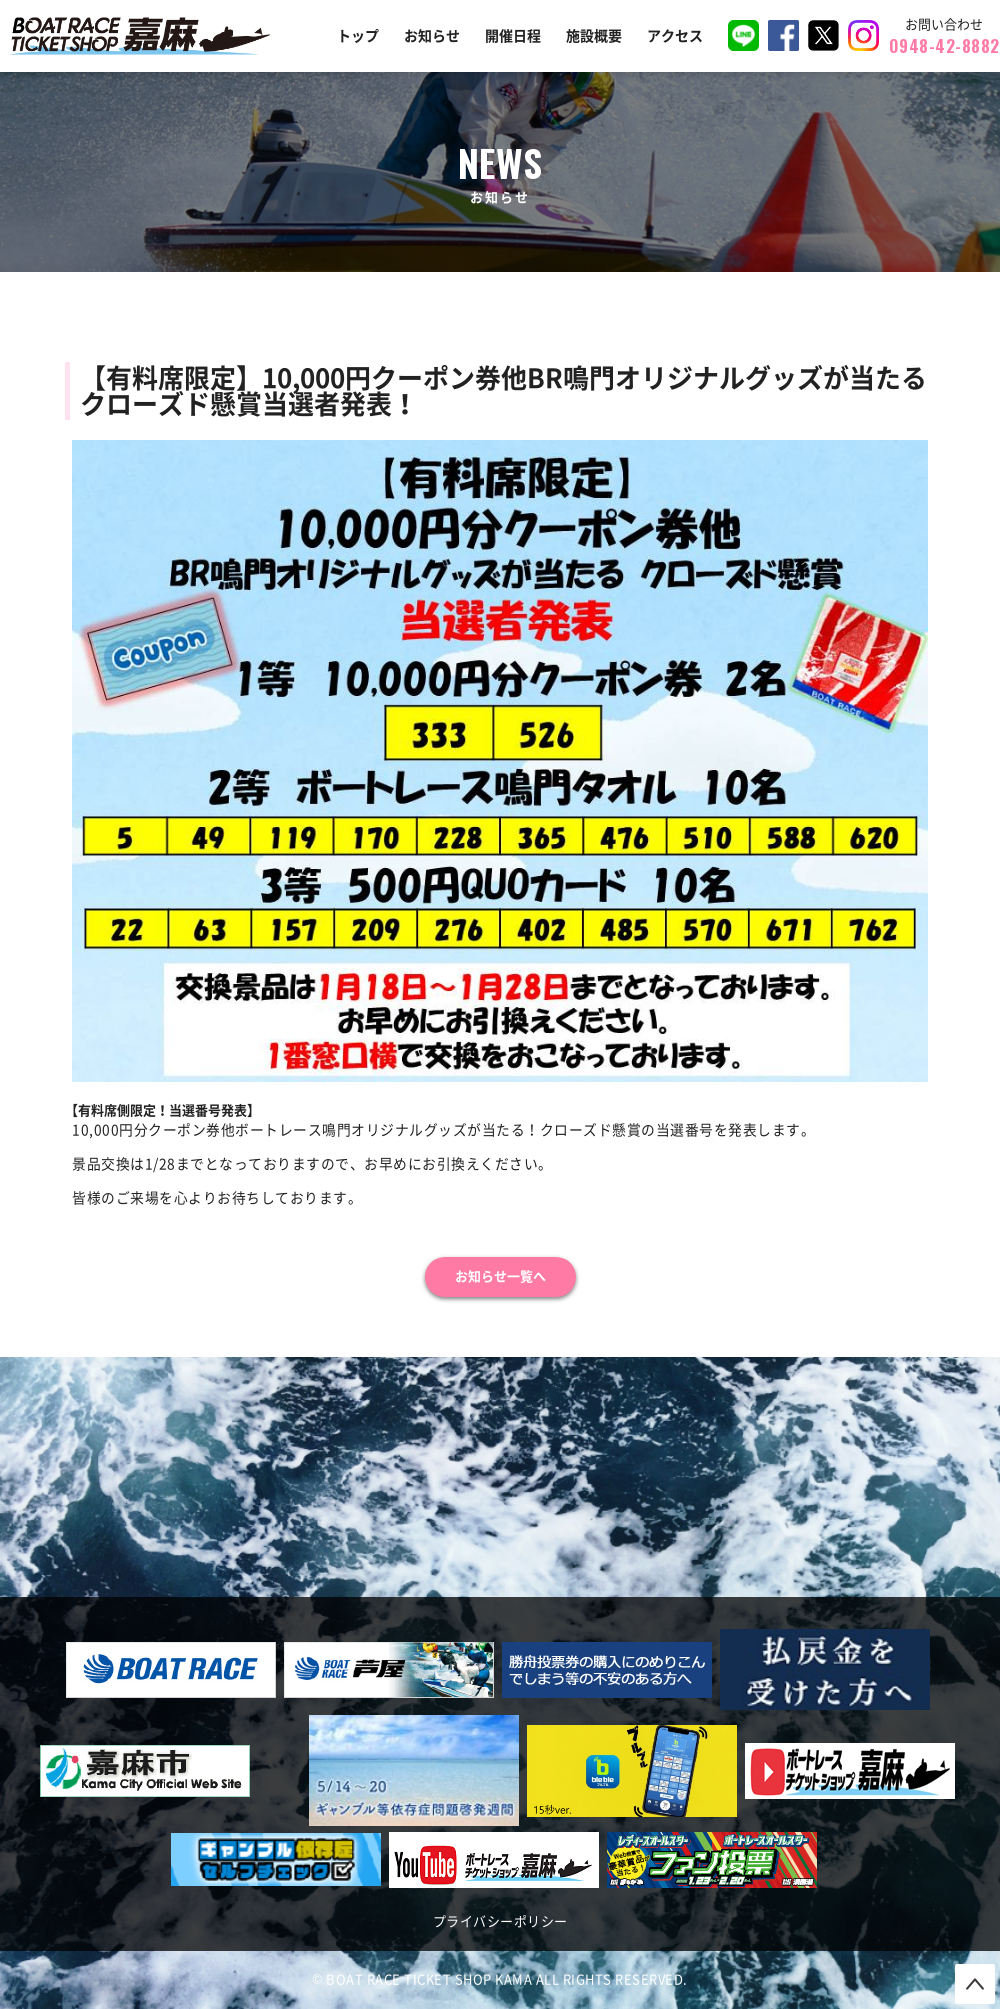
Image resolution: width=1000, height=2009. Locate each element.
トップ (358, 36)
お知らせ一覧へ (500, 1276)
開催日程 (513, 36)
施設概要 (594, 36)
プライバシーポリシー (500, 1921)
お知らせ (432, 36)
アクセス (675, 36)
